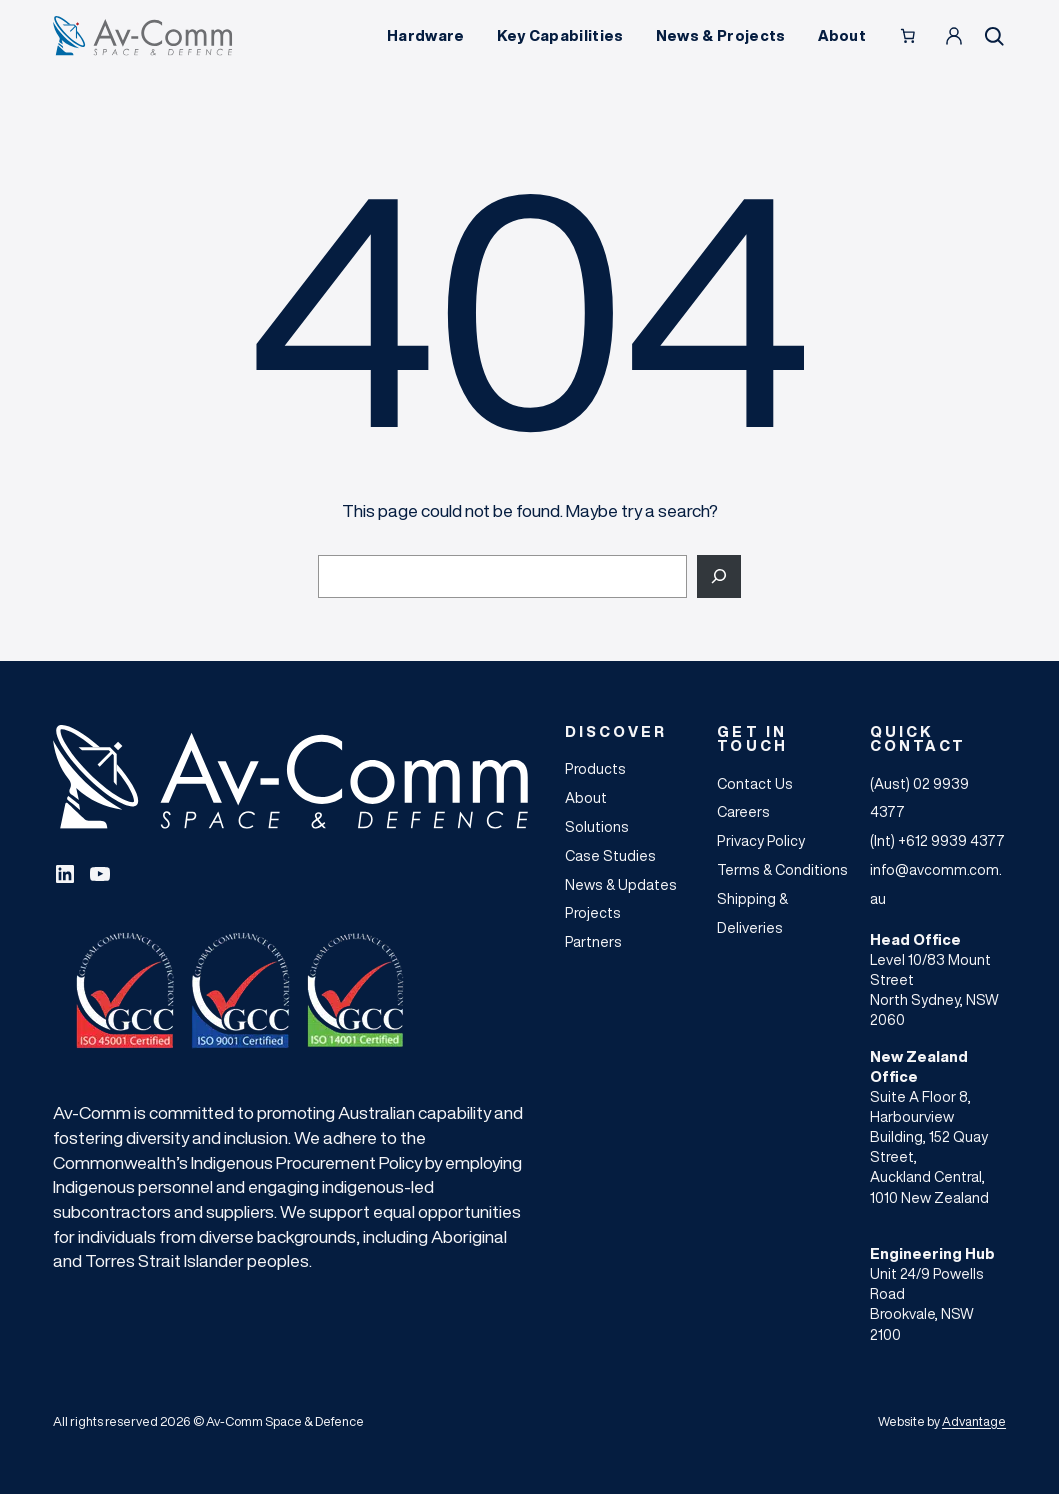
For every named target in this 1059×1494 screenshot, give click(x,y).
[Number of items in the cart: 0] (908, 36)
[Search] (718, 576)
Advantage (974, 1421)
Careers (743, 811)
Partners (593, 941)
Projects (593, 912)
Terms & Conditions (782, 869)
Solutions (597, 826)
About (586, 797)
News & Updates (621, 884)
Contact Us (755, 783)
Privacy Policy (761, 840)
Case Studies (610, 855)
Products (595, 768)
